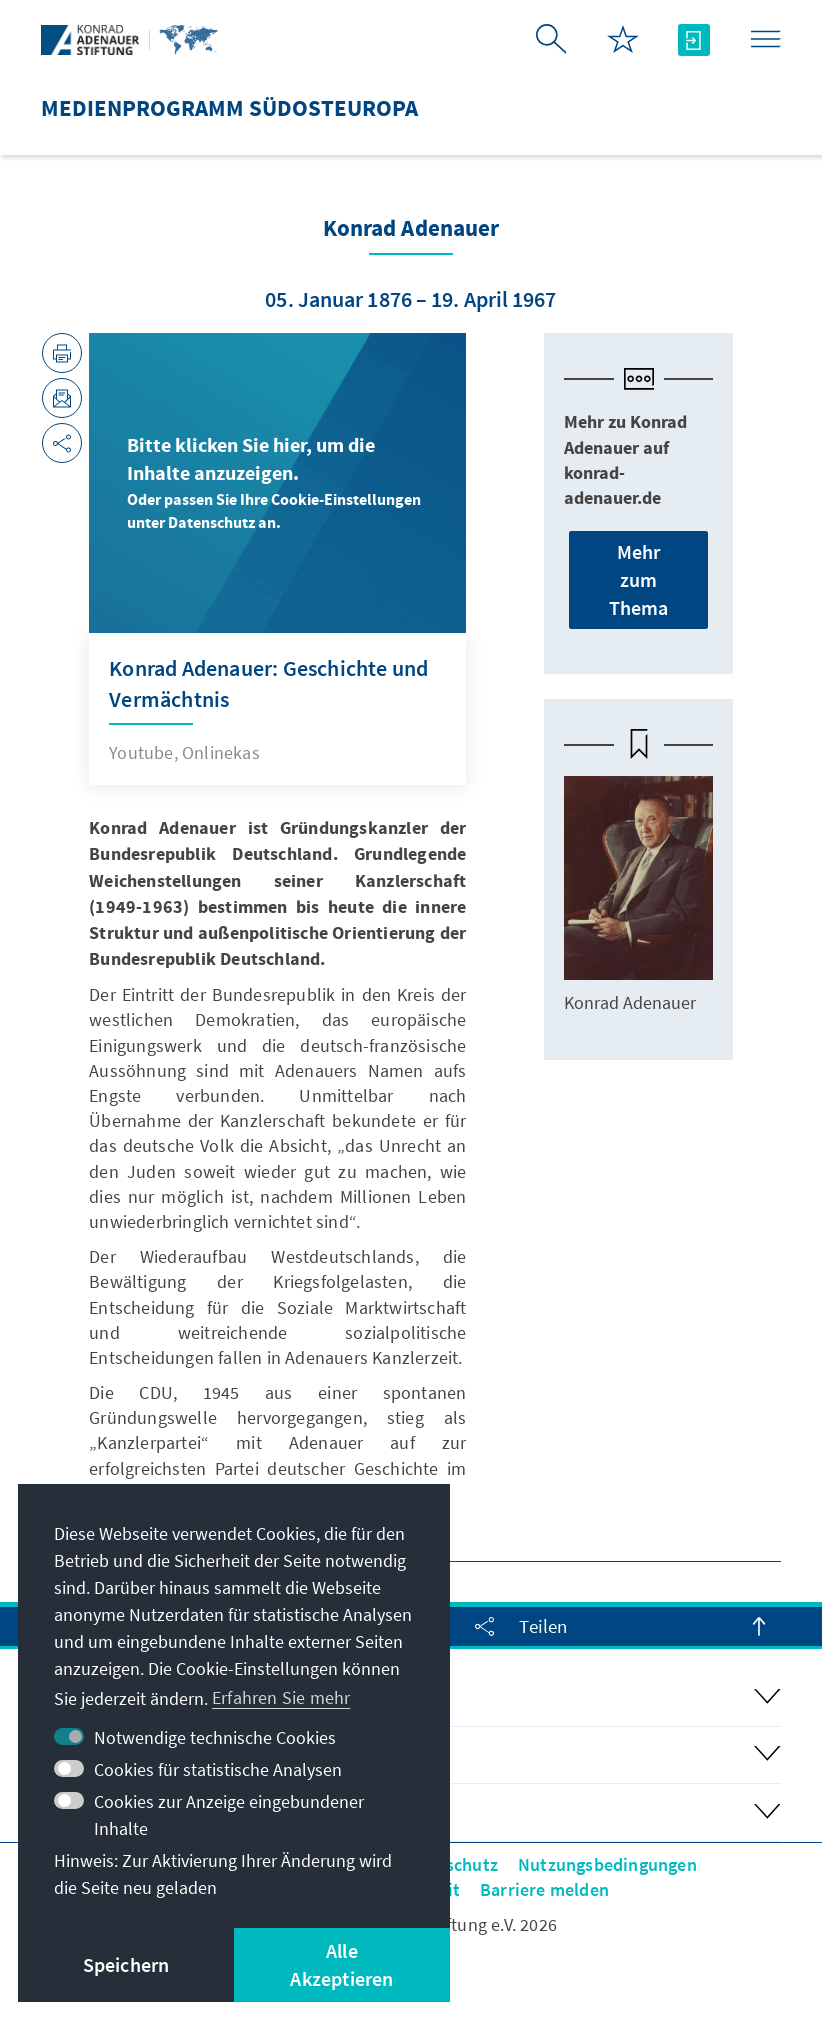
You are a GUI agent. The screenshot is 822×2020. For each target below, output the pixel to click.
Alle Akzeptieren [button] (341, 1964)
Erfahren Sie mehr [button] (281, 1697)
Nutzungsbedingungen (607, 1864)
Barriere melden (544, 1889)
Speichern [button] (126, 1964)
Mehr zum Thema (639, 579)
